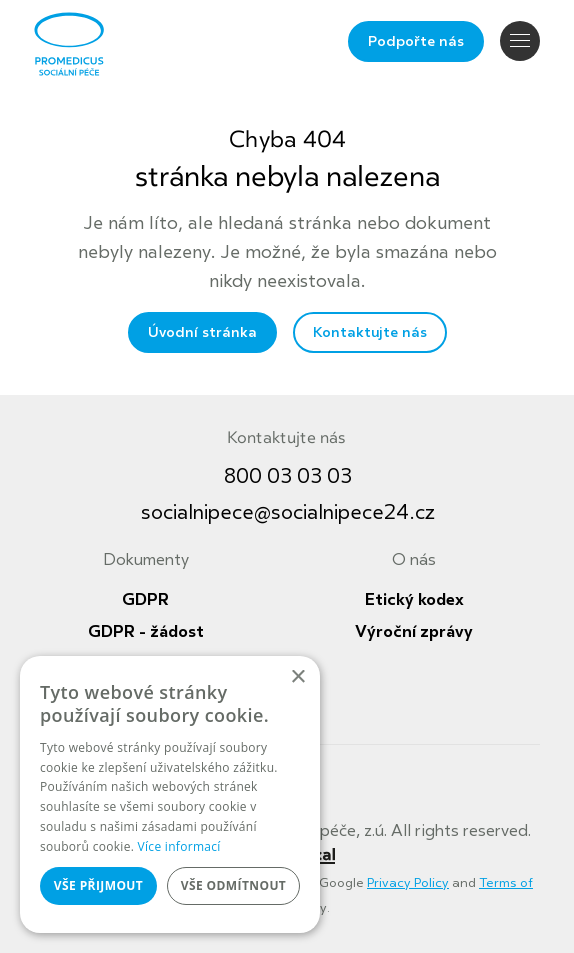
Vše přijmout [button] (98, 885)
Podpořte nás (416, 41)
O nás (414, 560)
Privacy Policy (408, 883)
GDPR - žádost (146, 632)
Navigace (520, 40)
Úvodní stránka (202, 332)
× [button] (297, 677)
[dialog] (170, 794)
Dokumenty (146, 560)
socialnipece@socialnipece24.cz (288, 512)
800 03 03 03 (288, 476)
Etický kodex (414, 600)
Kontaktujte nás (370, 332)
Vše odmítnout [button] (233, 885)
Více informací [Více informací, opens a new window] (179, 846)
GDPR (145, 600)
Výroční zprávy (414, 632)
